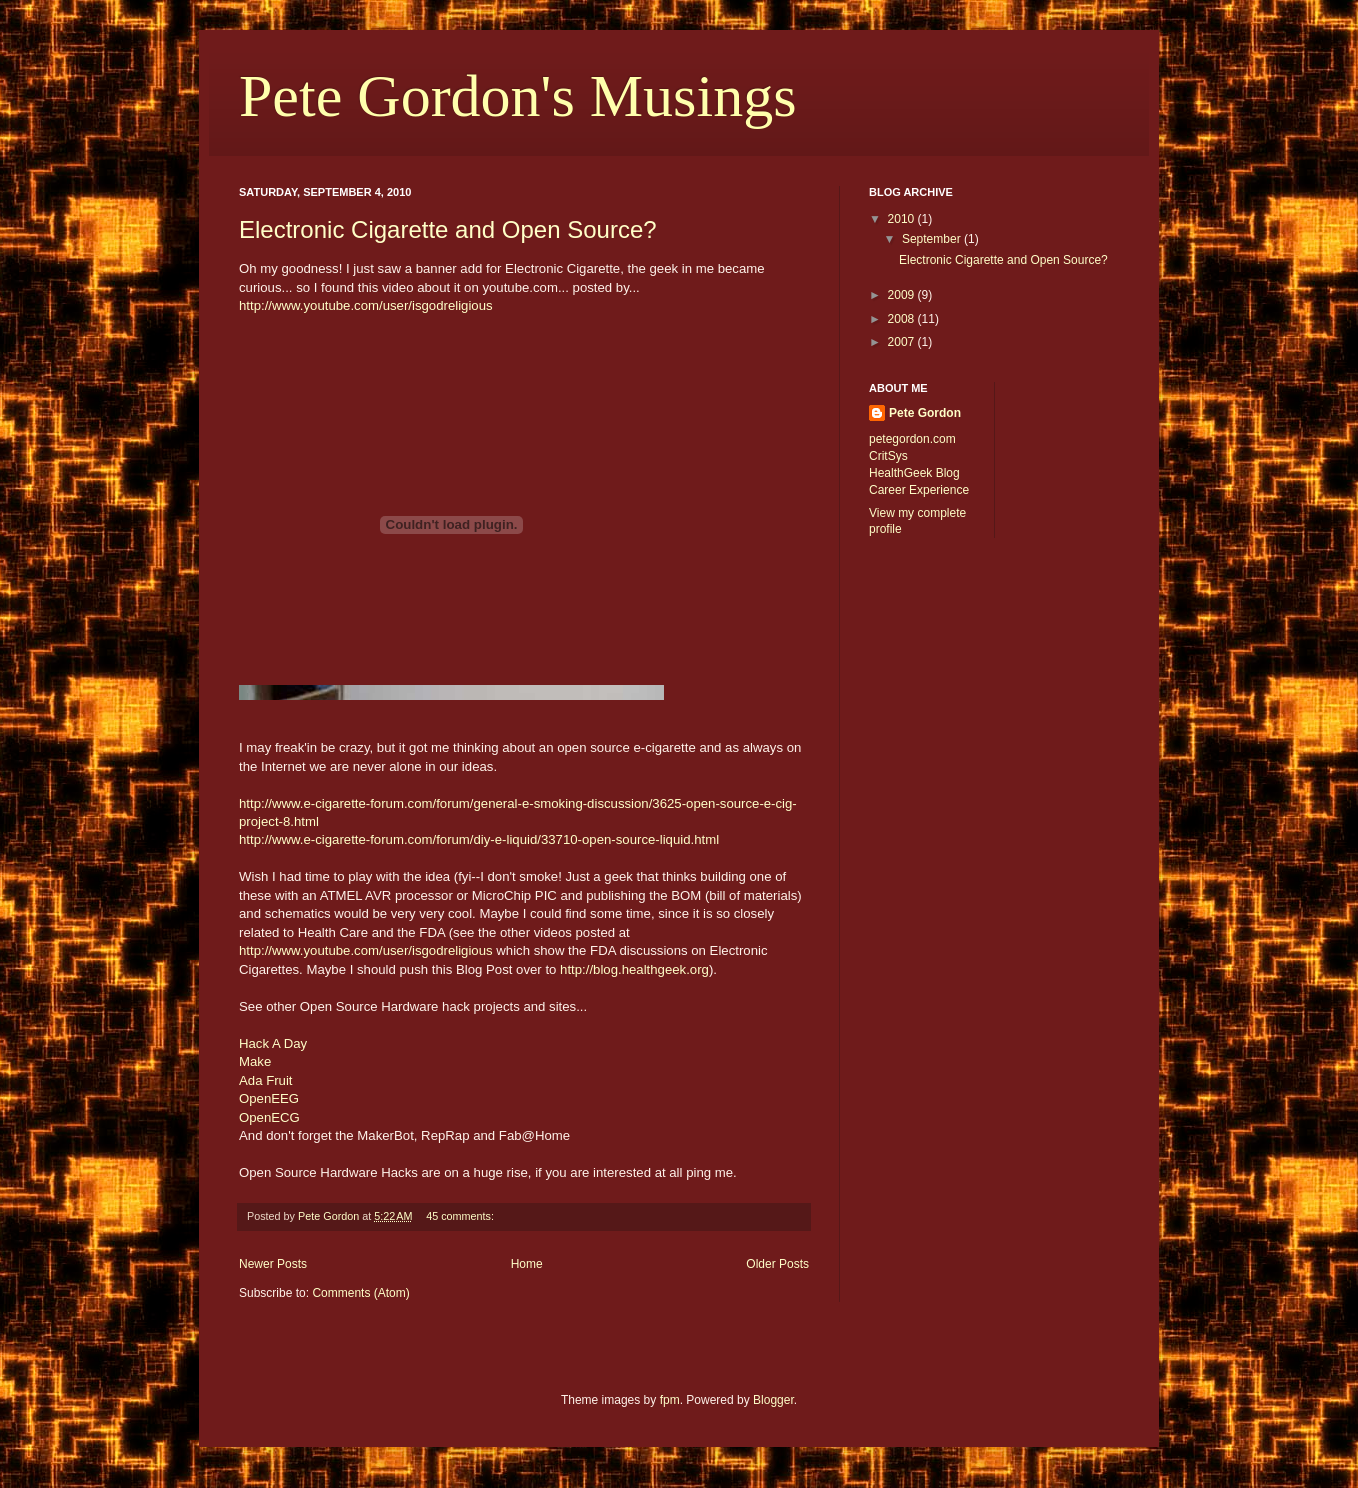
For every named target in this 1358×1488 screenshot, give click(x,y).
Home (527, 1264)
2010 (903, 219)
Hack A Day (273, 1043)
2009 (903, 295)
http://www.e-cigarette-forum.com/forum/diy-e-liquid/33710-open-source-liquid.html (479, 839)
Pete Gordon (925, 413)
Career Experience (919, 490)
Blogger (773, 1400)
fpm (670, 1400)
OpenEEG (269, 1098)
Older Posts (777, 1264)
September (933, 239)
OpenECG (269, 1117)
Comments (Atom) (360, 1293)
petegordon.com (912, 439)
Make (255, 1061)
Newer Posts (273, 1264)
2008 (903, 319)
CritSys (888, 456)
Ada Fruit (266, 1080)
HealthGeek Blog (914, 473)
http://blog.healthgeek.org (634, 969)
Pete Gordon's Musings (518, 96)
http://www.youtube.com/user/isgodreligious (366, 305)
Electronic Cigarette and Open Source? (448, 229)
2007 (903, 342)
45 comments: (461, 1216)
